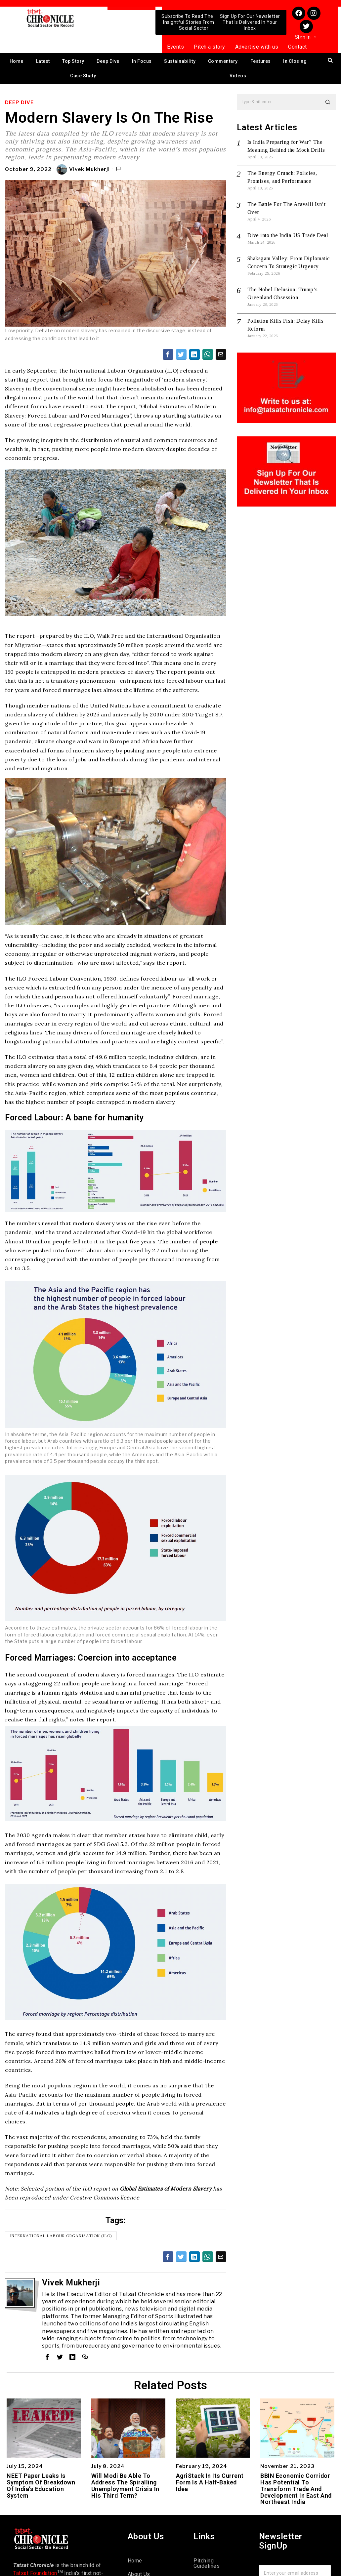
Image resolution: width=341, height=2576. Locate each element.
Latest (43, 61)
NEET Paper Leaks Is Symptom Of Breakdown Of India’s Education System (41, 2486)
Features (260, 61)
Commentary (223, 61)
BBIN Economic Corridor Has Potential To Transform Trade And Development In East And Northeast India (296, 2489)
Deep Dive (108, 61)
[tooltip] (168, 354)
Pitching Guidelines (206, 2563)
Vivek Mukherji (83, 169)
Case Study (83, 75)
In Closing (295, 61)
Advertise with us (256, 47)
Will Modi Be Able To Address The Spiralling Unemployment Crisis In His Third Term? (125, 2486)
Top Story (73, 61)
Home (16, 61)
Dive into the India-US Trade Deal (287, 235)
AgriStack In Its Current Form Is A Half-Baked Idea (210, 2482)
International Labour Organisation (116, 370)
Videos (238, 75)
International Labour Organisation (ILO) (61, 2236)
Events (175, 47)
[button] (328, 102)
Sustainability (179, 61)
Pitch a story (209, 47)
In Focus (142, 61)
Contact (297, 47)
